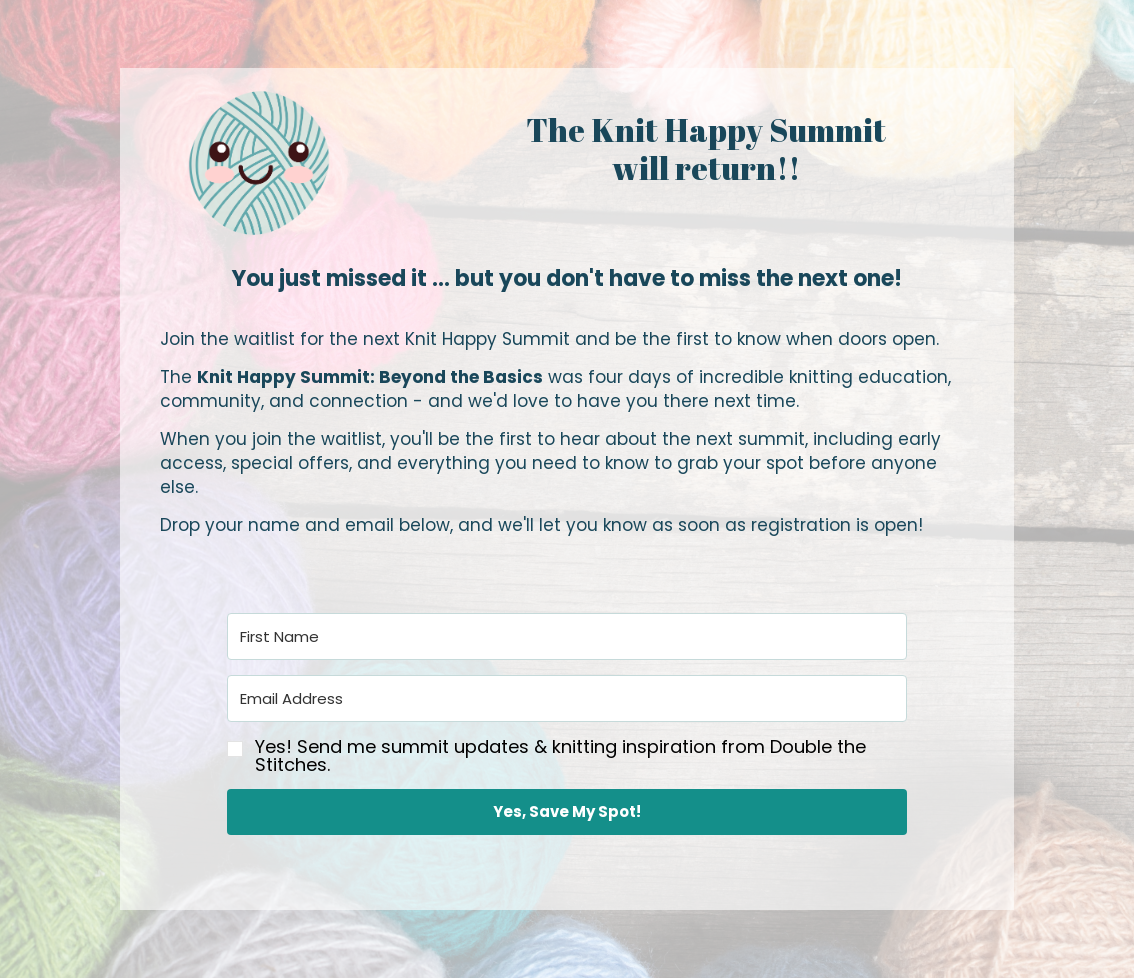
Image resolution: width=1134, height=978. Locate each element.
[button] (567, 755)
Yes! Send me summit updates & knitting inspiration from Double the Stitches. (560, 756)
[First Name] (567, 636)
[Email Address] (567, 698)
